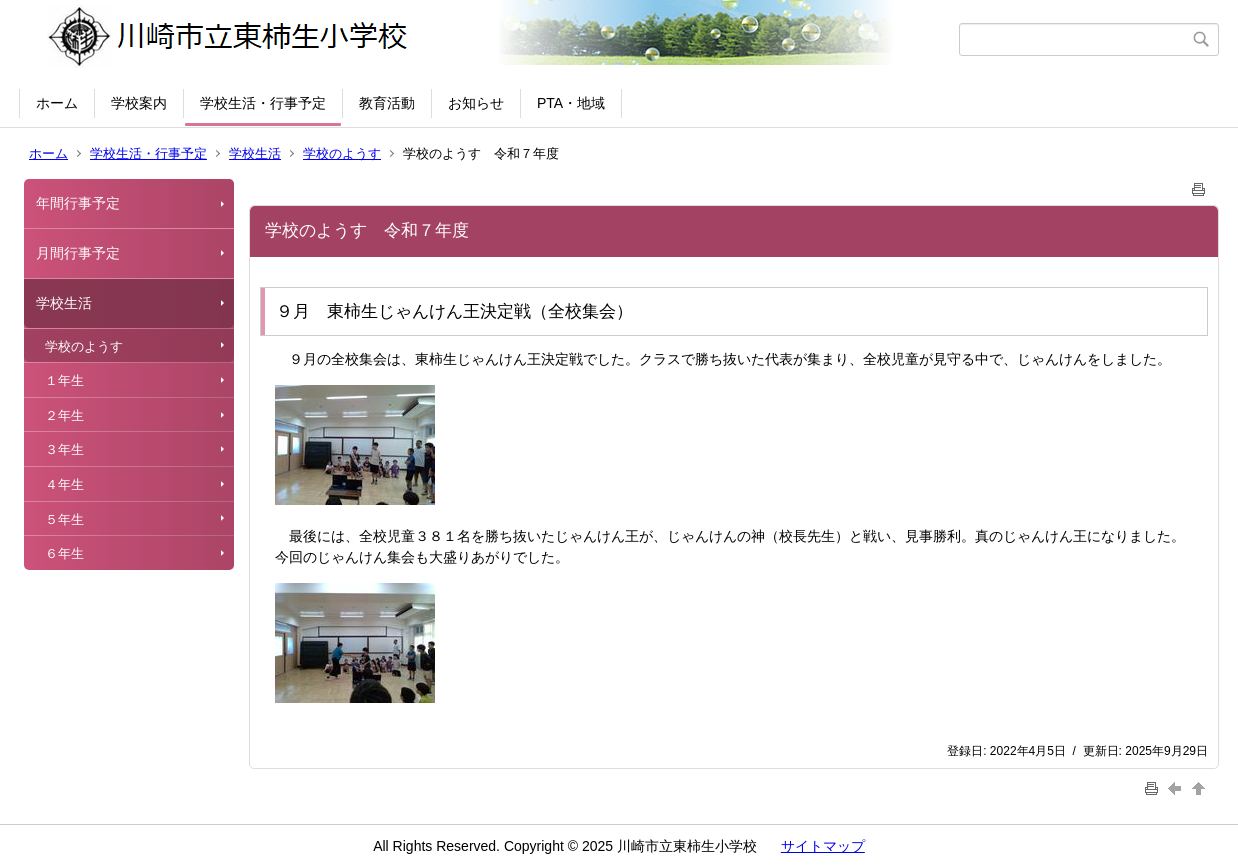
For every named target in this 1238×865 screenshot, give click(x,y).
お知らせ (476, 103)
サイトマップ (823, 846)
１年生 (64, 380)
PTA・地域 (571, 103)
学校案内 (139, 103)
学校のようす (342, 153)
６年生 (64, 553)
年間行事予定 (78, 203)
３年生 (64, 449)
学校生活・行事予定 (263, 103)
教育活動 (387, 103)
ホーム (57, 103)
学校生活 (255, 153)
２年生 (64, 415)
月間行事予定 (78, 253)
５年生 (64, 519)
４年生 (64, 484)
